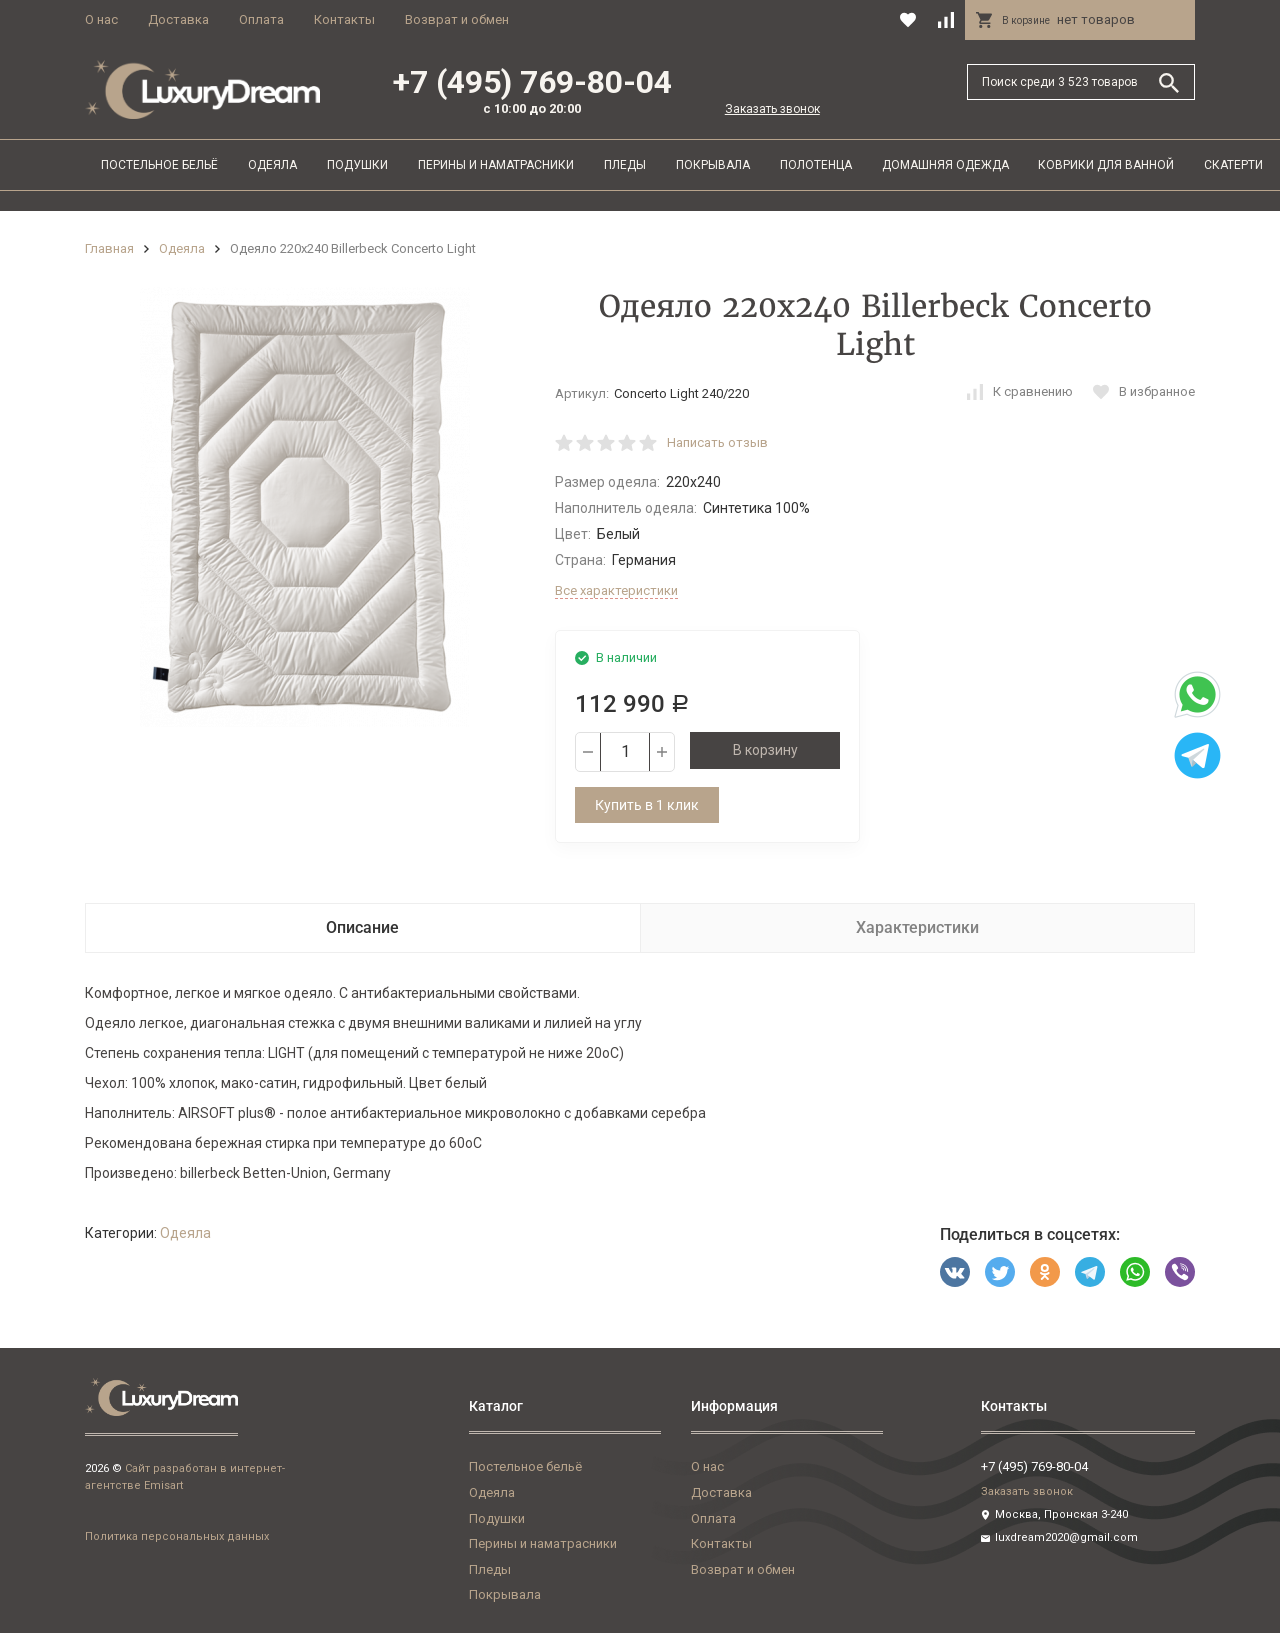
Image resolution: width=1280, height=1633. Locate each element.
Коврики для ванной (1106, 165)
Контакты (344, 19)
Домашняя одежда (945, 165)
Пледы (625, 165)
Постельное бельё (159, 165)
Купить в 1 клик (647, 805)
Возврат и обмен (457, 19)
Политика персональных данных (177, 1536)
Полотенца (816, 165)
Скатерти (1233, 165)
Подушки (357, 165)
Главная (109, 248)
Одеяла (272, 165)
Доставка (178, 19)
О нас (101, 19)
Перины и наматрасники (496, 165)
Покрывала (713, 165)
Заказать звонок (772, 109)
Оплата (261, 19)
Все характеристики (616, 590)
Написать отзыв (717, 442)
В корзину (765, 750)
